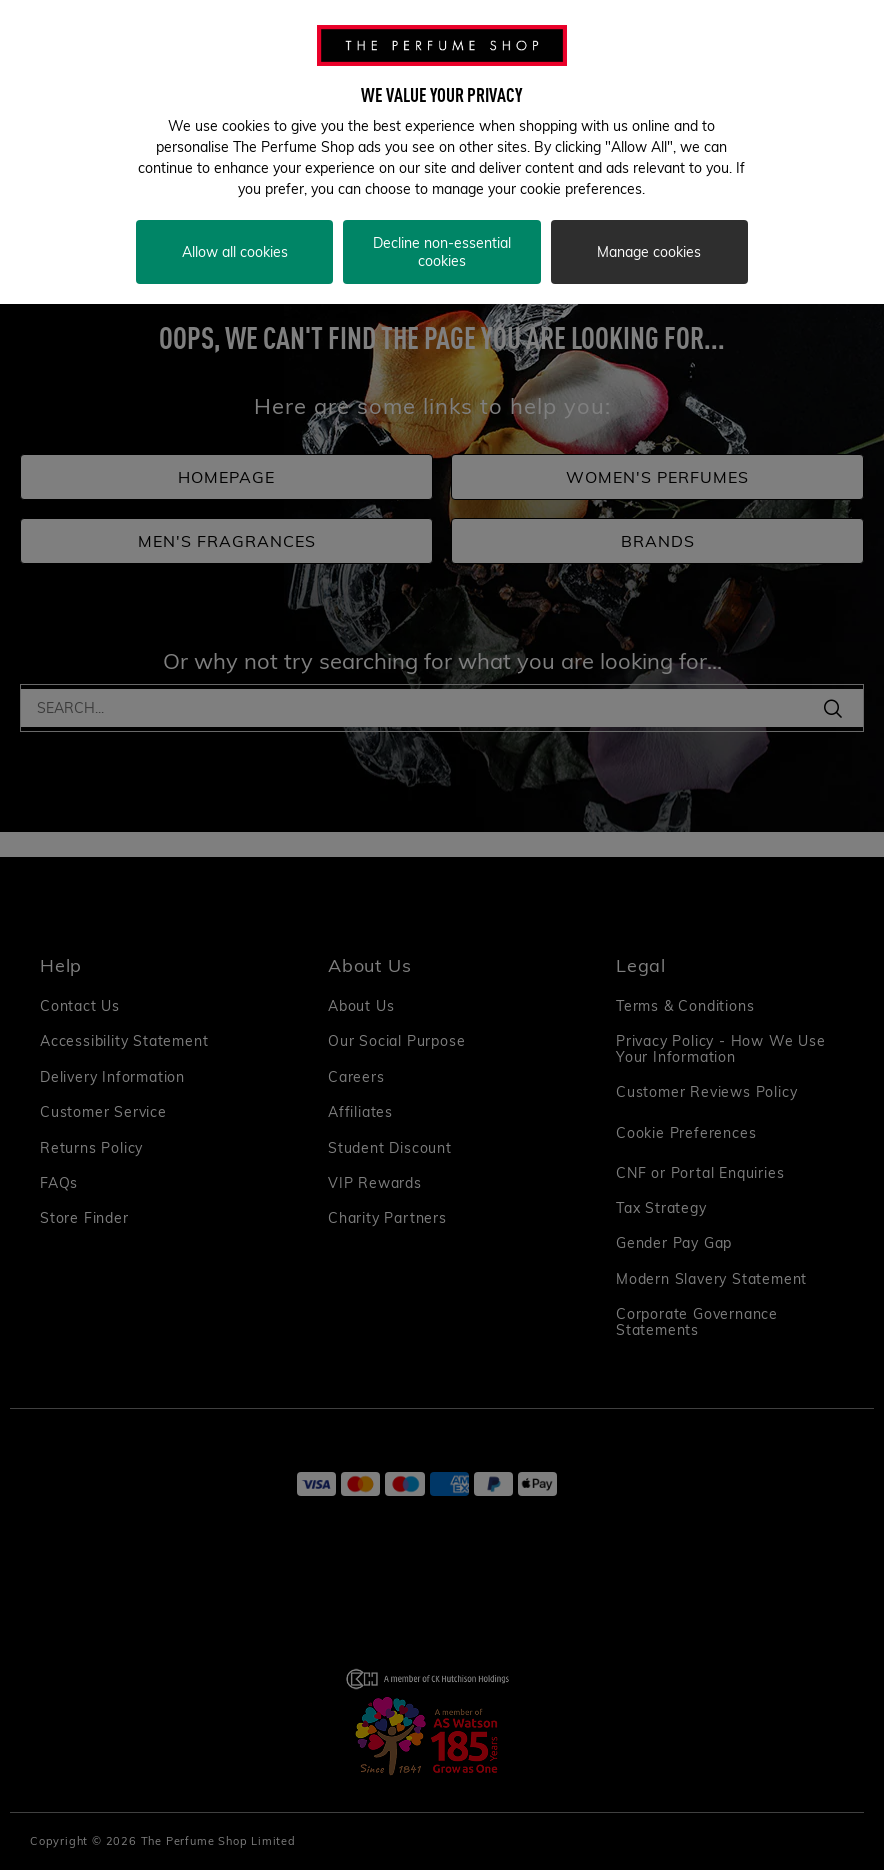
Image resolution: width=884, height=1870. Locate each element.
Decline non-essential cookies (442, 252)
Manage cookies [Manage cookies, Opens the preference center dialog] (649, 252)
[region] (442, 152)
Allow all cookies (235, 252)
